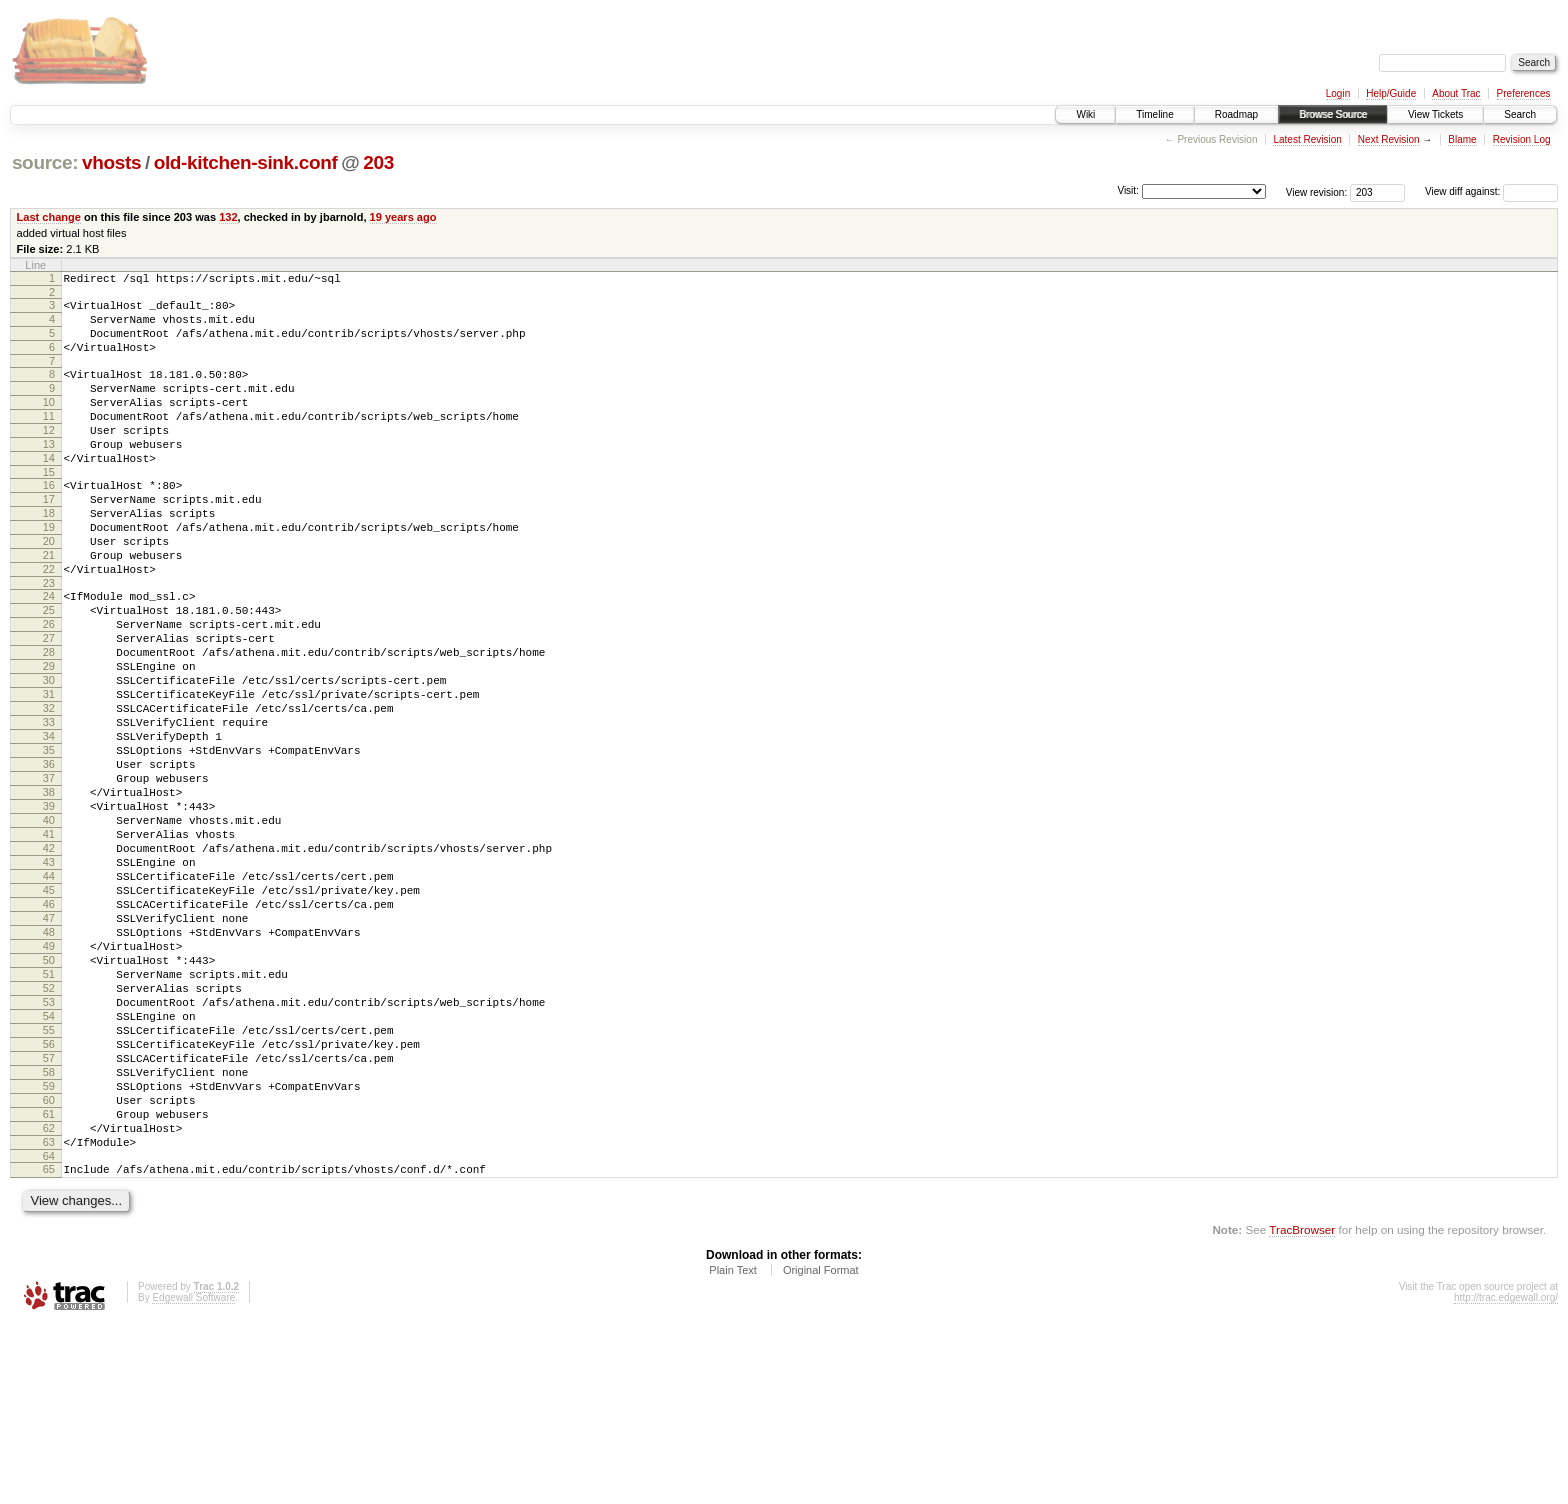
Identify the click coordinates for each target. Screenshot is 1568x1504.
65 (49, 1346)
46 (49, 1027)
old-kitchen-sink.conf (246, 162)
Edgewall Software (193, 1477)
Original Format (821, 1450)
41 (49, 942)
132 (228, 217)
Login (1338, 93)
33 (49, 806)
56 (49, 1197)
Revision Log (1522, 139)
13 (49, 474)
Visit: (1128, 190)
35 (49, 840)
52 (49, 1129)
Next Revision (1389, 139)
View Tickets (1435, 114)
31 (49, 772)
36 (49, 857)
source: (45, 162)
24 (49, 653)
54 (49, 1163)
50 (49, 1095)
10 (49, 423)
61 (49, 1282)
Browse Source (1333, 114)
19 (49, 572)
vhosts (111, 162)
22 (49, 623)
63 (49, 1316)
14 (49, 491)
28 (49, 721)
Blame (1462, 139)
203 (378, 162)
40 (49, 925)
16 (49, 521)
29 (49, 738)
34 (49, 823)
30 (49, 755)
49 (49, 1078)
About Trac (1456, 93)
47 (49, 1044)
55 (49, 1180)
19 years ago (403, 217)
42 (49, 959)
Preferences (1524, 93)
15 (49, 508)
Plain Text (733, 1450)
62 (49, 1299)
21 (49, 606)
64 (49, 1333)
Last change (49, 217)
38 (49, 891)
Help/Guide (1391, 93)
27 (49, 704)
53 (49, 1146)
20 (49, 589)
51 (49, 1112)
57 (49, 1214)
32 (49, 789)
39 (49, 908)
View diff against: (1491, 191)
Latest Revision (1307, 139)
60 (49, 1265)
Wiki (1085, 114)
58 (49, 1231)
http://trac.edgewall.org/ (1506, 1477)
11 (49, 440)
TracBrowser (1302, 1409)
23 (49, 640)
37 (49, 874)
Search (1520, 114)
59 (49, 1248)
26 (49, 687)
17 (49, 538)
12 (49, 457)
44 (49, 993)
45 (49, 1010)
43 (49, 976)
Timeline (1154, 114)
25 (49, 670)
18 (49, 555)
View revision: (1317, 191)
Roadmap (1236, 114)
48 (49, 1061)
